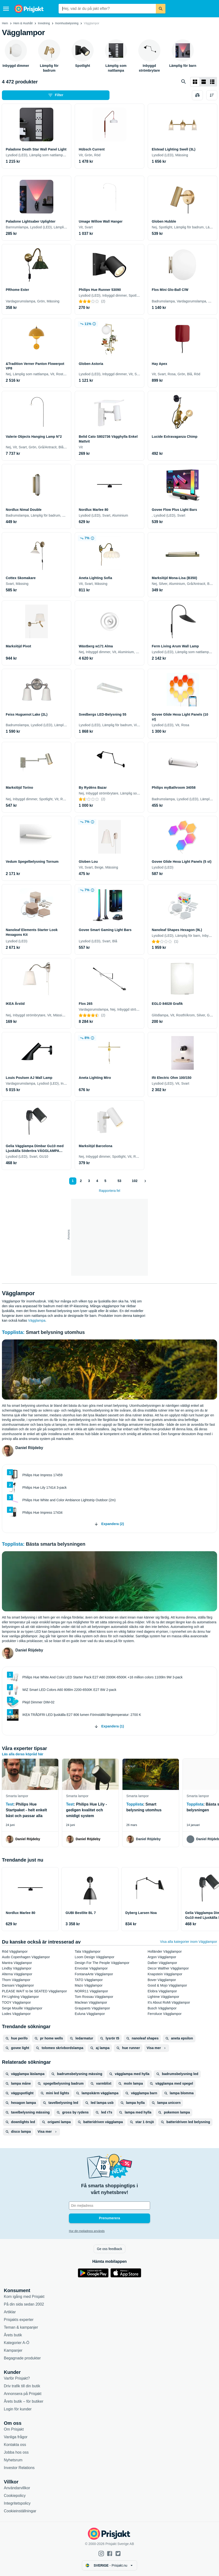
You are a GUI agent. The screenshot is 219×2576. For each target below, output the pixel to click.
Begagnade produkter (22, 2358)
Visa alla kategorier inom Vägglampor (188, 1942)
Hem (5, 23)
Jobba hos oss (16, 2452)
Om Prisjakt (14, 2429)
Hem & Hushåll (23, 23)
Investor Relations (19, 2468)
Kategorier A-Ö (16, 2343)
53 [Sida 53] (120, 1181)
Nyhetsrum (13, 2460)
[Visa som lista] (203, 81)
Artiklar (10, 2312)
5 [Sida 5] (105, 1181)
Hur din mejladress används (87, 2231)
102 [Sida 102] (134, 1181)
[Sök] (160, 8)
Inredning (44, 23)
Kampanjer (13, 2350)
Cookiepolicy (15, 2496)
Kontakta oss (15, 2445)
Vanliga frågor (15, 2437)
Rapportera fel (109, 1191)
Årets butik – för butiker (23, 2401)
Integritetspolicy (17, 2503)
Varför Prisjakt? (17, 2378)
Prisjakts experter (19, 2320)
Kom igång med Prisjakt (24, 2297)
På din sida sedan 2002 (24, 2304)
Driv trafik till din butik (22, 2386)
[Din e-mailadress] (109, 2205)
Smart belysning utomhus (55, 1332)
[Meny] (6, 9)
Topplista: (14, 1332)
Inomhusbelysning (67, 23)
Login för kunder (18, 2409)
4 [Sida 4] (97, 1181)
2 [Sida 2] (81, 1181)
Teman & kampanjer (21, 2327)
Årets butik (13, 2335)
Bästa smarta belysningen (55, 1544)
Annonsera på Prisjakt (23, 2394)
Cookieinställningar (20, 2511)
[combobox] (107, 8)
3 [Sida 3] (89, 1181)
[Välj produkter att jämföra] (197, 95)
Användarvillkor (17, 2488)
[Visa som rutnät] (195, 81)
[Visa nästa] (145, 1181)
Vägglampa (36, 1320)
